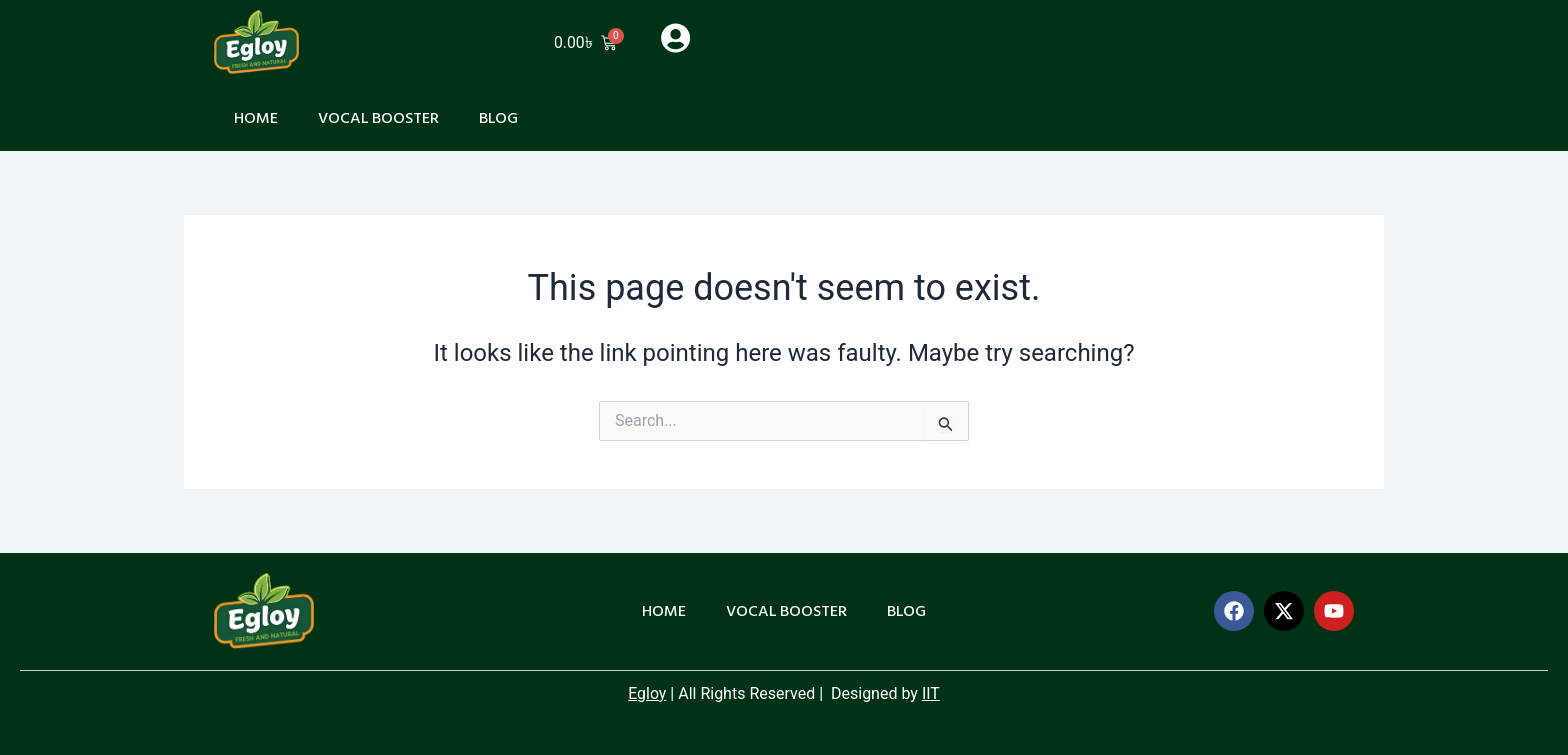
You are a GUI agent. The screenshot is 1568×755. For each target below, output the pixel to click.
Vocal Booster (379, 118)
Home (256, 118)
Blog (500, 118)
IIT (931, 693)
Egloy (647, 693)
